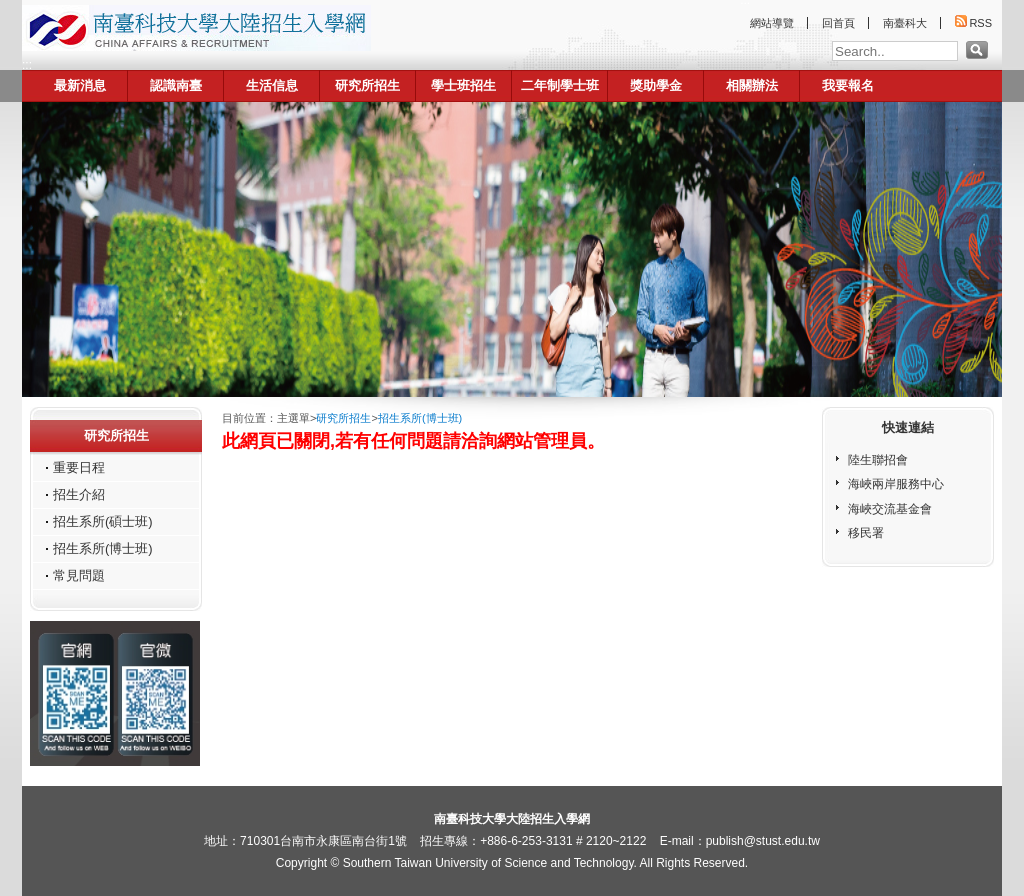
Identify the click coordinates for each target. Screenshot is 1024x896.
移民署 (866, 533)
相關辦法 (752, 85)
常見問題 (79, 575)
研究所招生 (367, 85)
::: (27, 65)
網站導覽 (772, 23)
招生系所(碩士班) (103, 521)
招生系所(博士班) (103, 548)
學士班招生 (463, 85)
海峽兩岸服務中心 (896, 484)
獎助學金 (656, 85)
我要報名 (848, 85)
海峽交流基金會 (890, 509)
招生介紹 (79, 494)
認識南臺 (176, 85)
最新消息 (80, 85)
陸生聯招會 (878, 460)
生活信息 (272, 85)
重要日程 (79, 467)
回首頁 (838, 23)
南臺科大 (905, 23)
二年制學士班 (560, 85)
